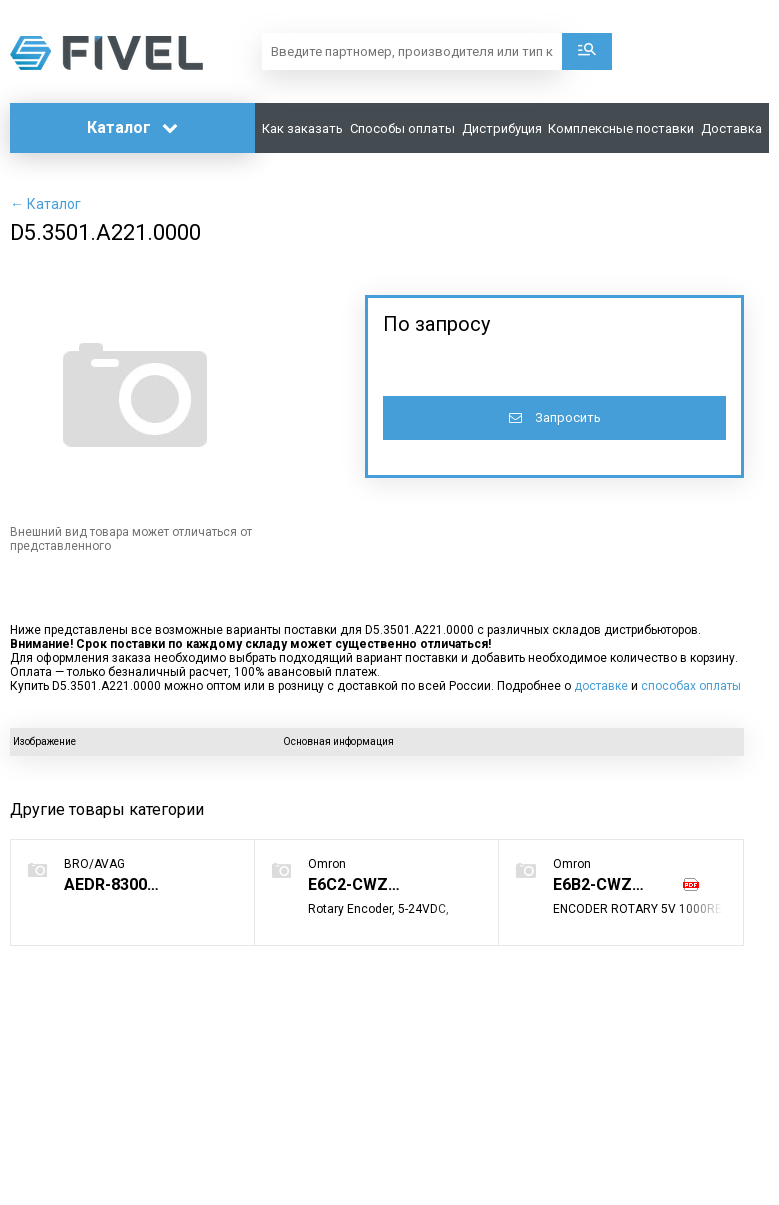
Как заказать (302, 128)
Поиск (587, 51)
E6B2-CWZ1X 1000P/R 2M (614, 884)
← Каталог (45, 204)
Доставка (731, 128)
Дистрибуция (502, 128)
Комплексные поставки (621, 128)
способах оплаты (691, 686)
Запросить (555, 417)
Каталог (132, 127)
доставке (601, 686)
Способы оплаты (402, 128)
